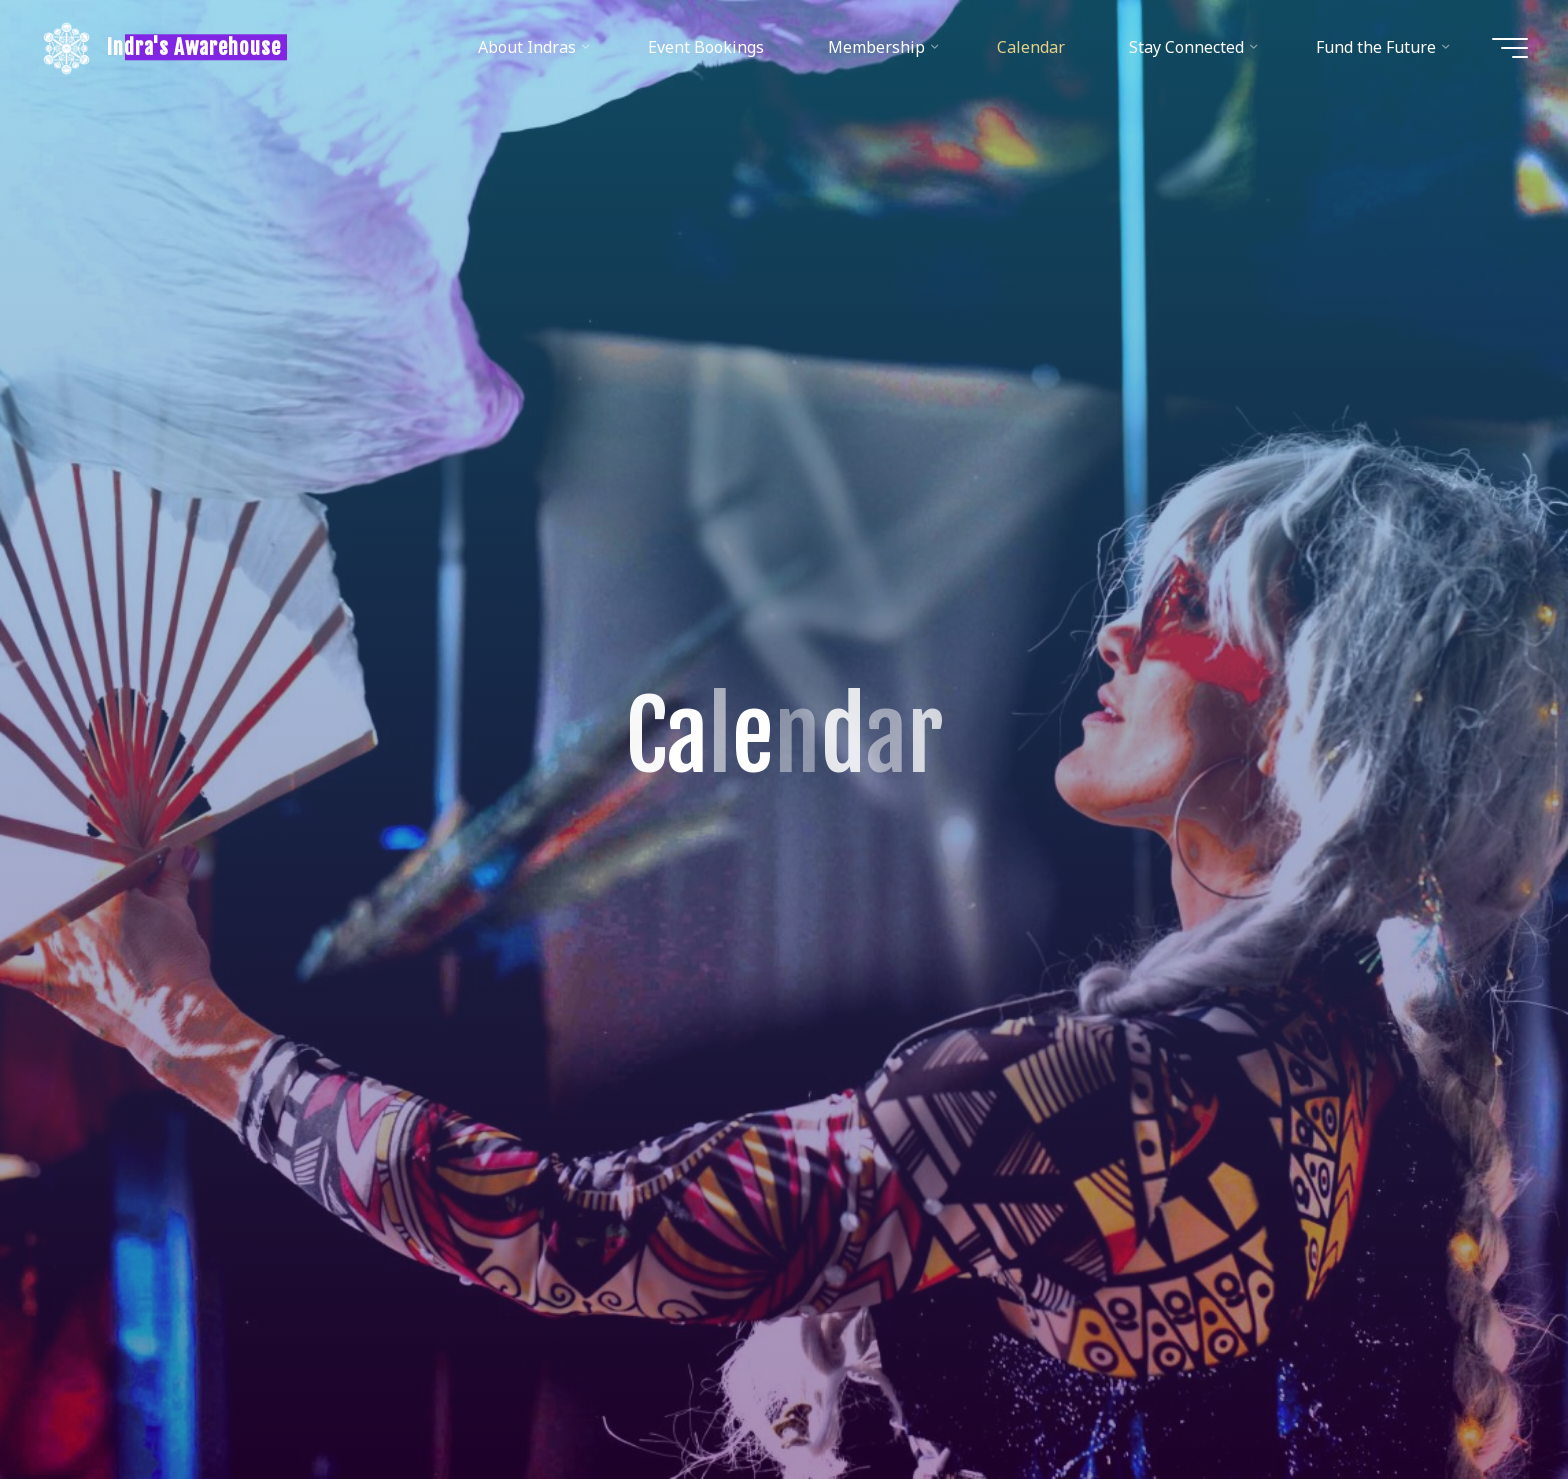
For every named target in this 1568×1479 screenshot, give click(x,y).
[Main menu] (1510, 48)
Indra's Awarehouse (194, 47)
